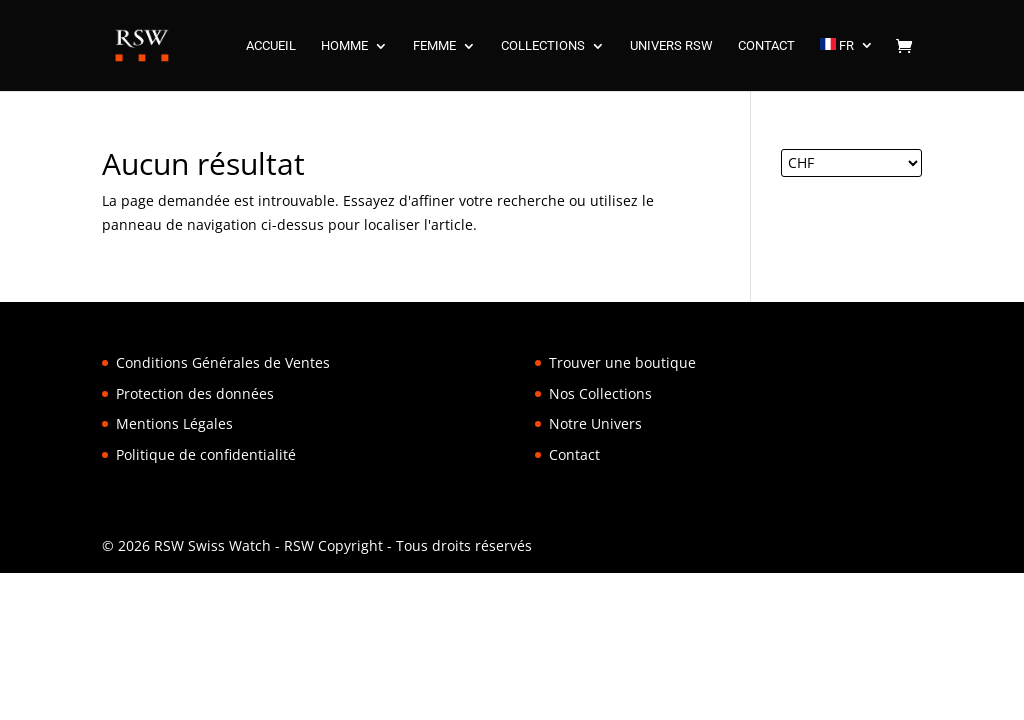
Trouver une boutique (622, 362)
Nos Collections (600, 393)
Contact (574, 454)
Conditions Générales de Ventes (223, 362)
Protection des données (195, 393)
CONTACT (766, 46)
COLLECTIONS (543, 46)
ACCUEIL (271, 46)
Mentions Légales (174, 423)
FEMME (434, 46)
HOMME (344, 46)
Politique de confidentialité (206, 454)
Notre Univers (595, 423)
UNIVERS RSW (671, 46)
